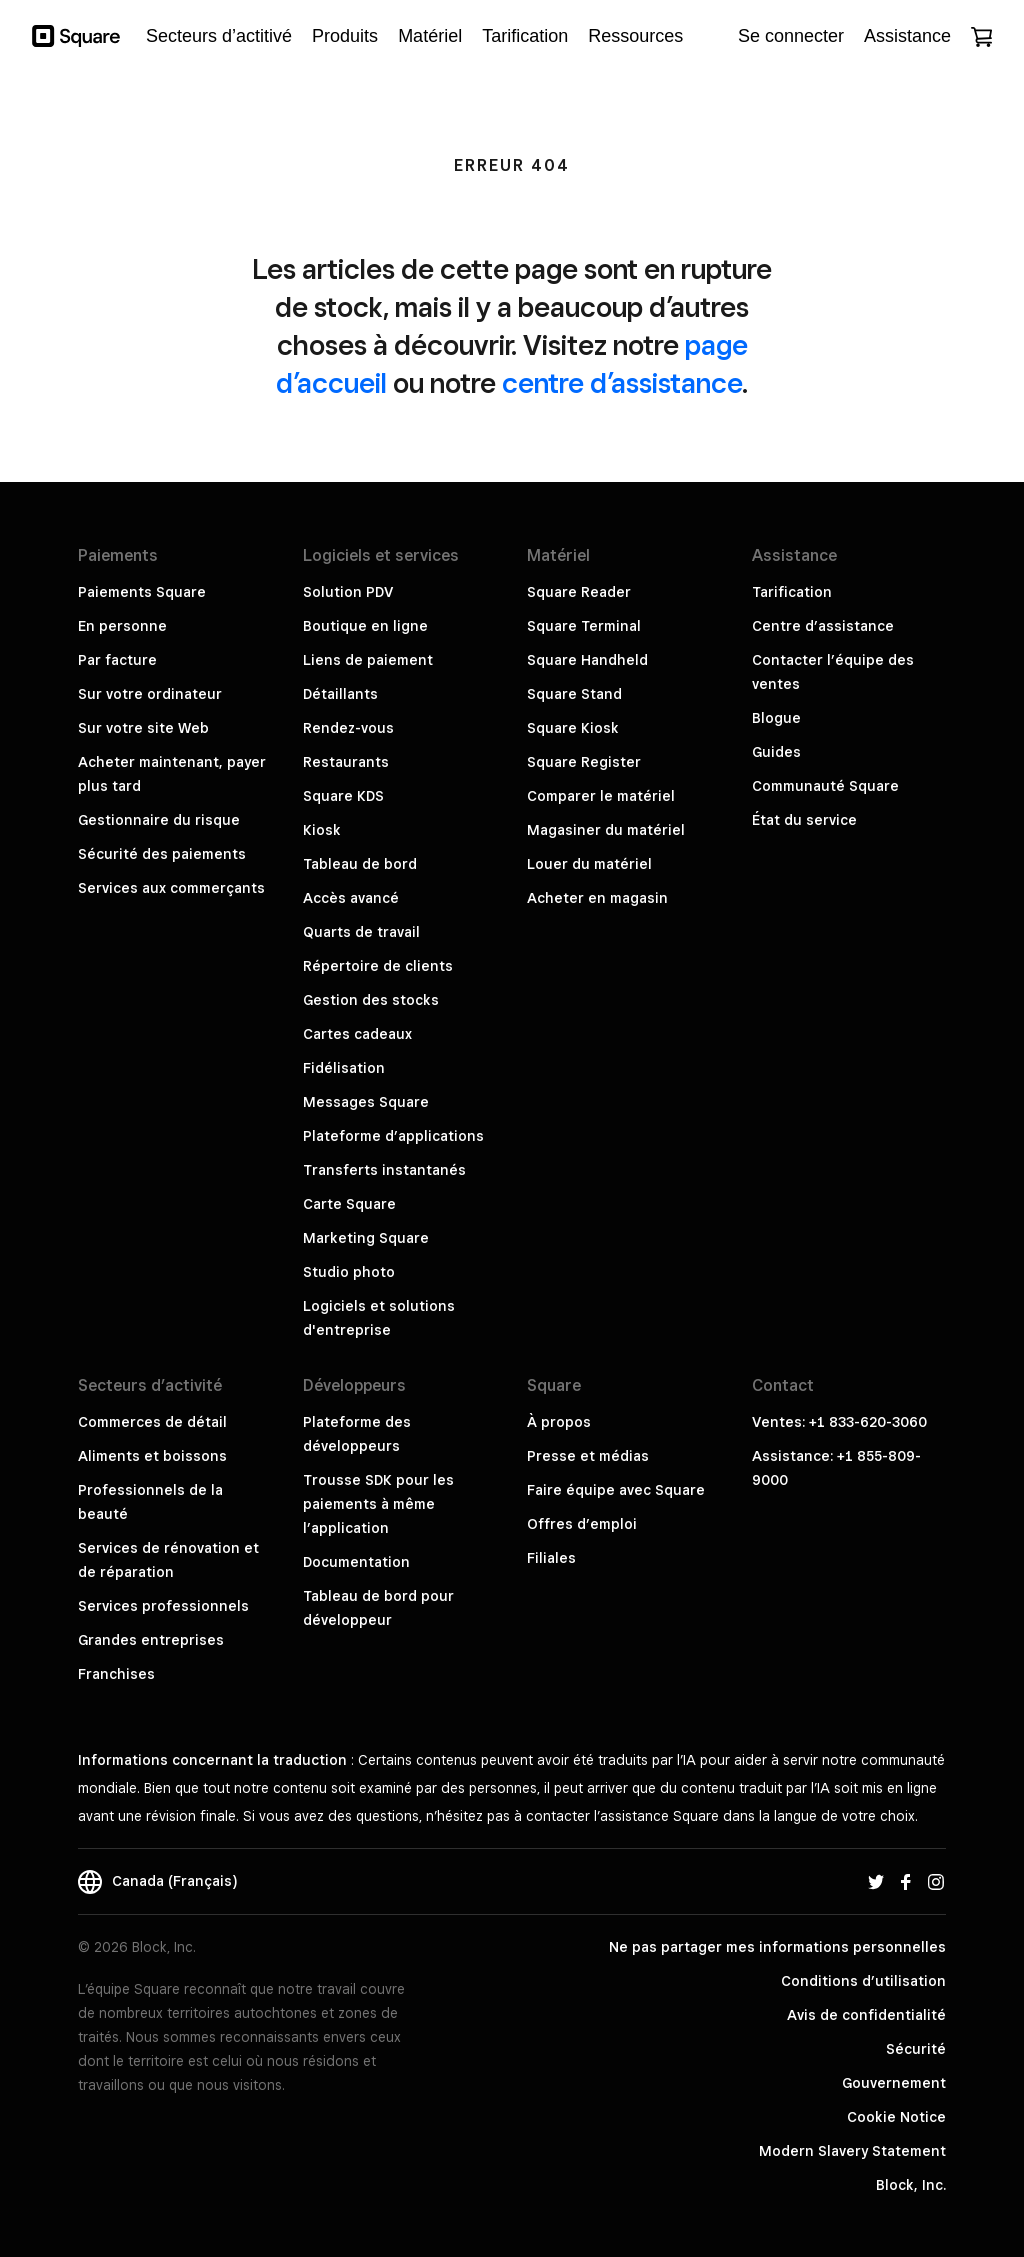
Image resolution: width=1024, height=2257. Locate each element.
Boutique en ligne (365, 626)
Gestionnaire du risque (159, 820)
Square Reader (579, 592)
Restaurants (346, 762)
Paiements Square (142, 592)
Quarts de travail (361, 932)
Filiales (551, 1558)
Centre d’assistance (823, 626)
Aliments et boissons (152, 1456)
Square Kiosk (573, 728)
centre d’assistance (622, 382)
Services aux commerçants (171, 888)
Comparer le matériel (601, 796)
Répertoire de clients (378, 966)
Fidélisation (344, 1068)
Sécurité (916, 2049)
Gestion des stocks (371, 1000)
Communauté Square (825, 786)
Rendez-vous (348, 728)
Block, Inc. (911, 2185)
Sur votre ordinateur (150, 694)
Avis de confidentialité (866, 2015)
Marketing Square (366, 1238)
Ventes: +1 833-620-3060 (839, 1422)
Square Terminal (584, 626)
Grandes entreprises (151, 1640)
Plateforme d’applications (393, 1136)
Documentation (356, 1562)
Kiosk (322, 830)
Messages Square (366, 1102)
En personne (122, 626)
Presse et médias (588, 1456)
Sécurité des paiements (162, 854)
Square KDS (343, 796)
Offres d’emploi (582, 1524)
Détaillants (340, 694)
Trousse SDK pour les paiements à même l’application (378, 1504)
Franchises (116, 1674)
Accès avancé (351, 898)
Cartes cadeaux (357, 1034)
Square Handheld (587, 660)
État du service (804, 820)
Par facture (117, 660)
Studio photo (349, 1272)
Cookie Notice (896, 2117)
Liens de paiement (368, 660)
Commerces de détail (152, 1422)
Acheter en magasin (597, 898)
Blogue (776, 718)
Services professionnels (163, 1606)
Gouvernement (894, 2083)
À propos (559, 1422)
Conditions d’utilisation (863, 1981)
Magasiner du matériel (606, 830)
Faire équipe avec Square (616, 1490)
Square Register (584, 762)
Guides (776, 752)
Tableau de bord (360, 864)
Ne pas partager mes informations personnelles (777, 1947)
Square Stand (574, 694)
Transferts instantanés (384, 1170)
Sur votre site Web (143, 728)
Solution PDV (348, 592)
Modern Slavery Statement (852, 2151)
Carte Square (349, 1204)
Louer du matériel (589, 864)
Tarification (792, 592)
